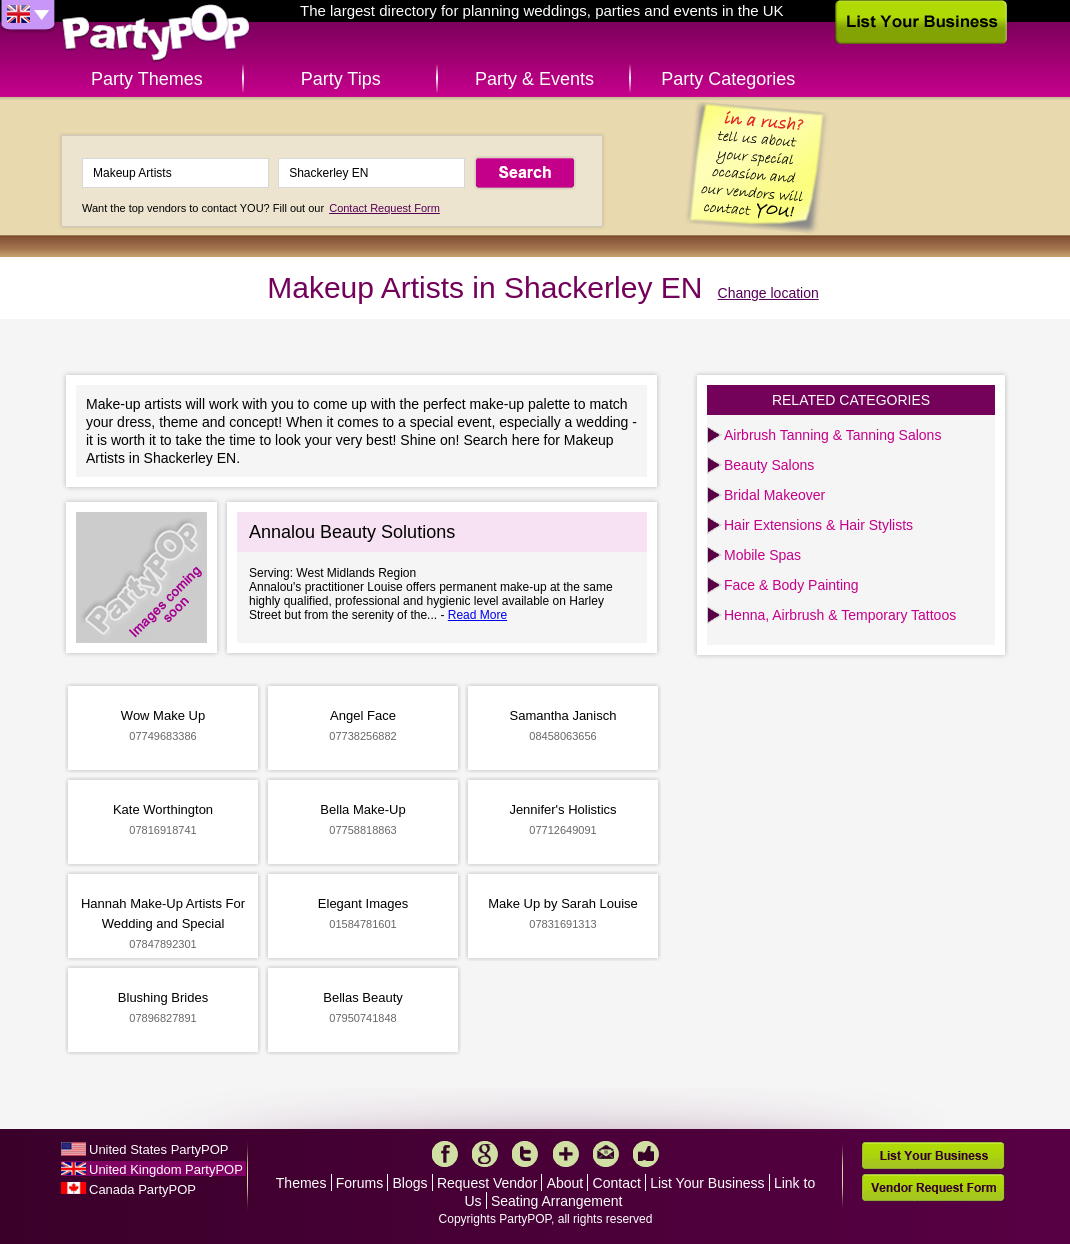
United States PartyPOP (158, 1149)
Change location (768, 293)
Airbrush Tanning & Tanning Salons (832, 435)
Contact (617, 1183)
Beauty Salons (769, 465)
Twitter (525, 1154)
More (566, 1154)
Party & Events (534, 79)
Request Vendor (487, 1183)
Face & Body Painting (791, 585)
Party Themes (147, 79)
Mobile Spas (762, 555)
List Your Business (707, 1183)
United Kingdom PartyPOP (166, 1169)
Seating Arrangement (557, 1201)
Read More (477, 615)
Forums (359, 1183)
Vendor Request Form (933, 1187)
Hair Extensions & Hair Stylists (818, 525)
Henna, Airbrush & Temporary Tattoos (840, 615)
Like (646, 1154)
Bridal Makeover (774, 495)
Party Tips (341, 79)
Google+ (485, 1154)
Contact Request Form (384, 208)
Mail (606, 1154)
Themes (301, 1183)
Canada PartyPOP (142, 1189)
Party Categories (728, 79)
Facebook (445, 1154)
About (565, 1183)
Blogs (410, 1183)
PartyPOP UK (156, 33)
